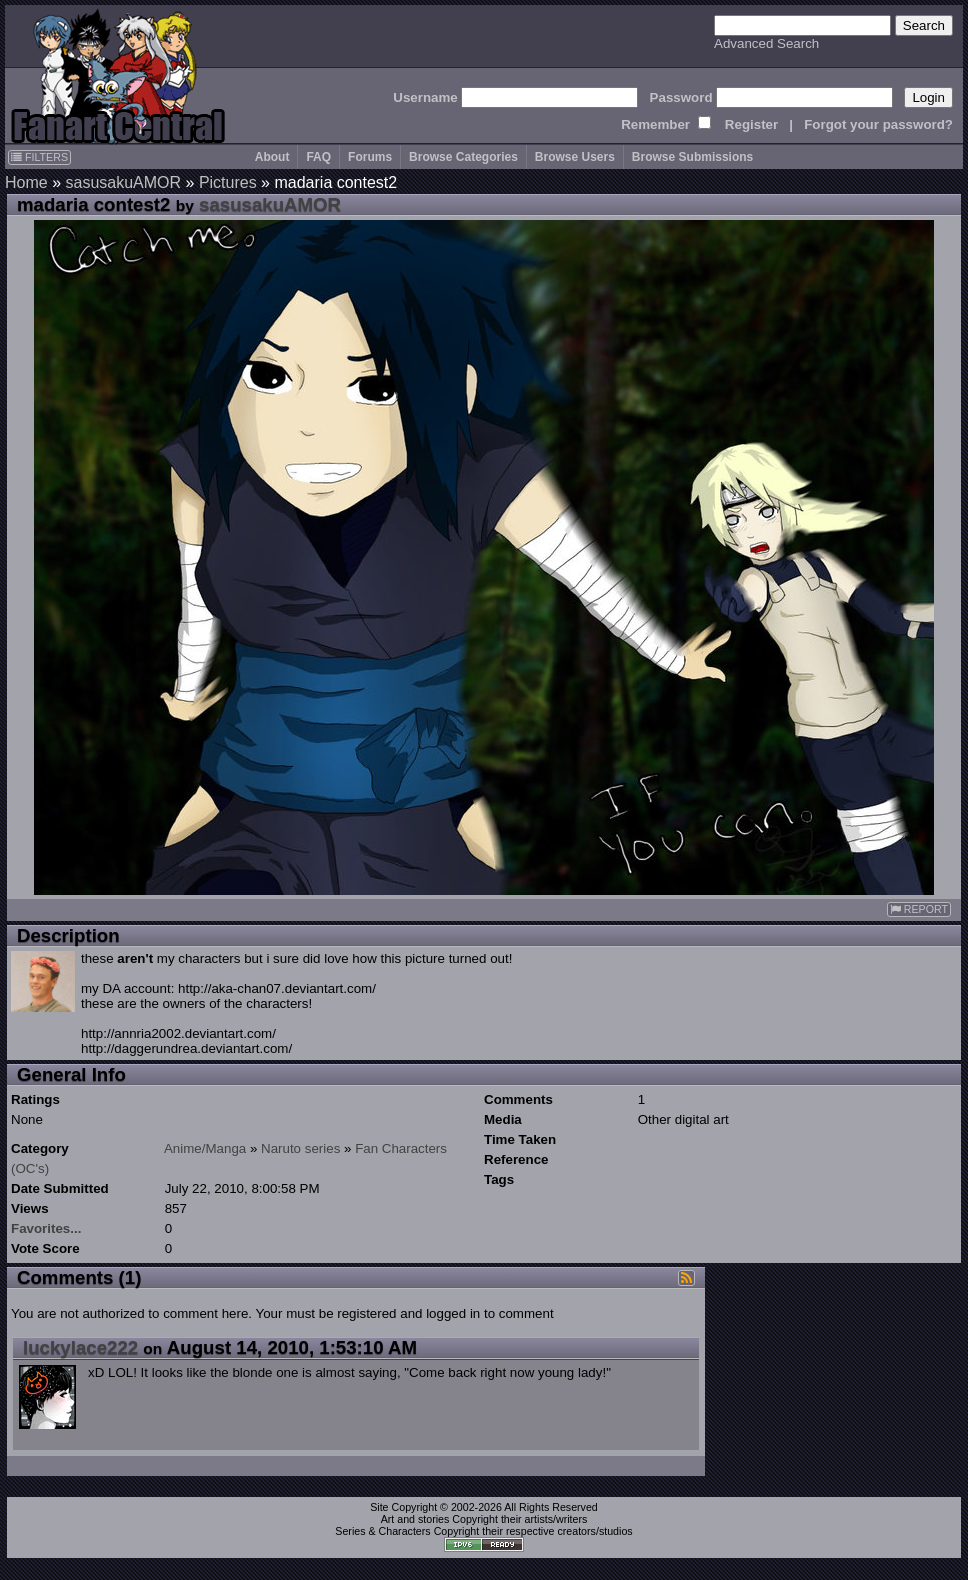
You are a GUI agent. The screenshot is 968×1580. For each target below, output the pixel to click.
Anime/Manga (205, 1148)
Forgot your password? (878, 124)
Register (751, 124)
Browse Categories (463, 157)
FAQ (318, 157)
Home (26, 182)
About (272, 157)
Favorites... (46, 1228)
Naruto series (300, 1148)
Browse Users (575, 157)
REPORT (919, 909)
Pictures (228, 182)
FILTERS (39, 157)
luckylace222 (80, 1347)
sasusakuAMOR (123, 182)
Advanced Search (766, 43)
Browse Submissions (692, 157)
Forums (370, 157)
